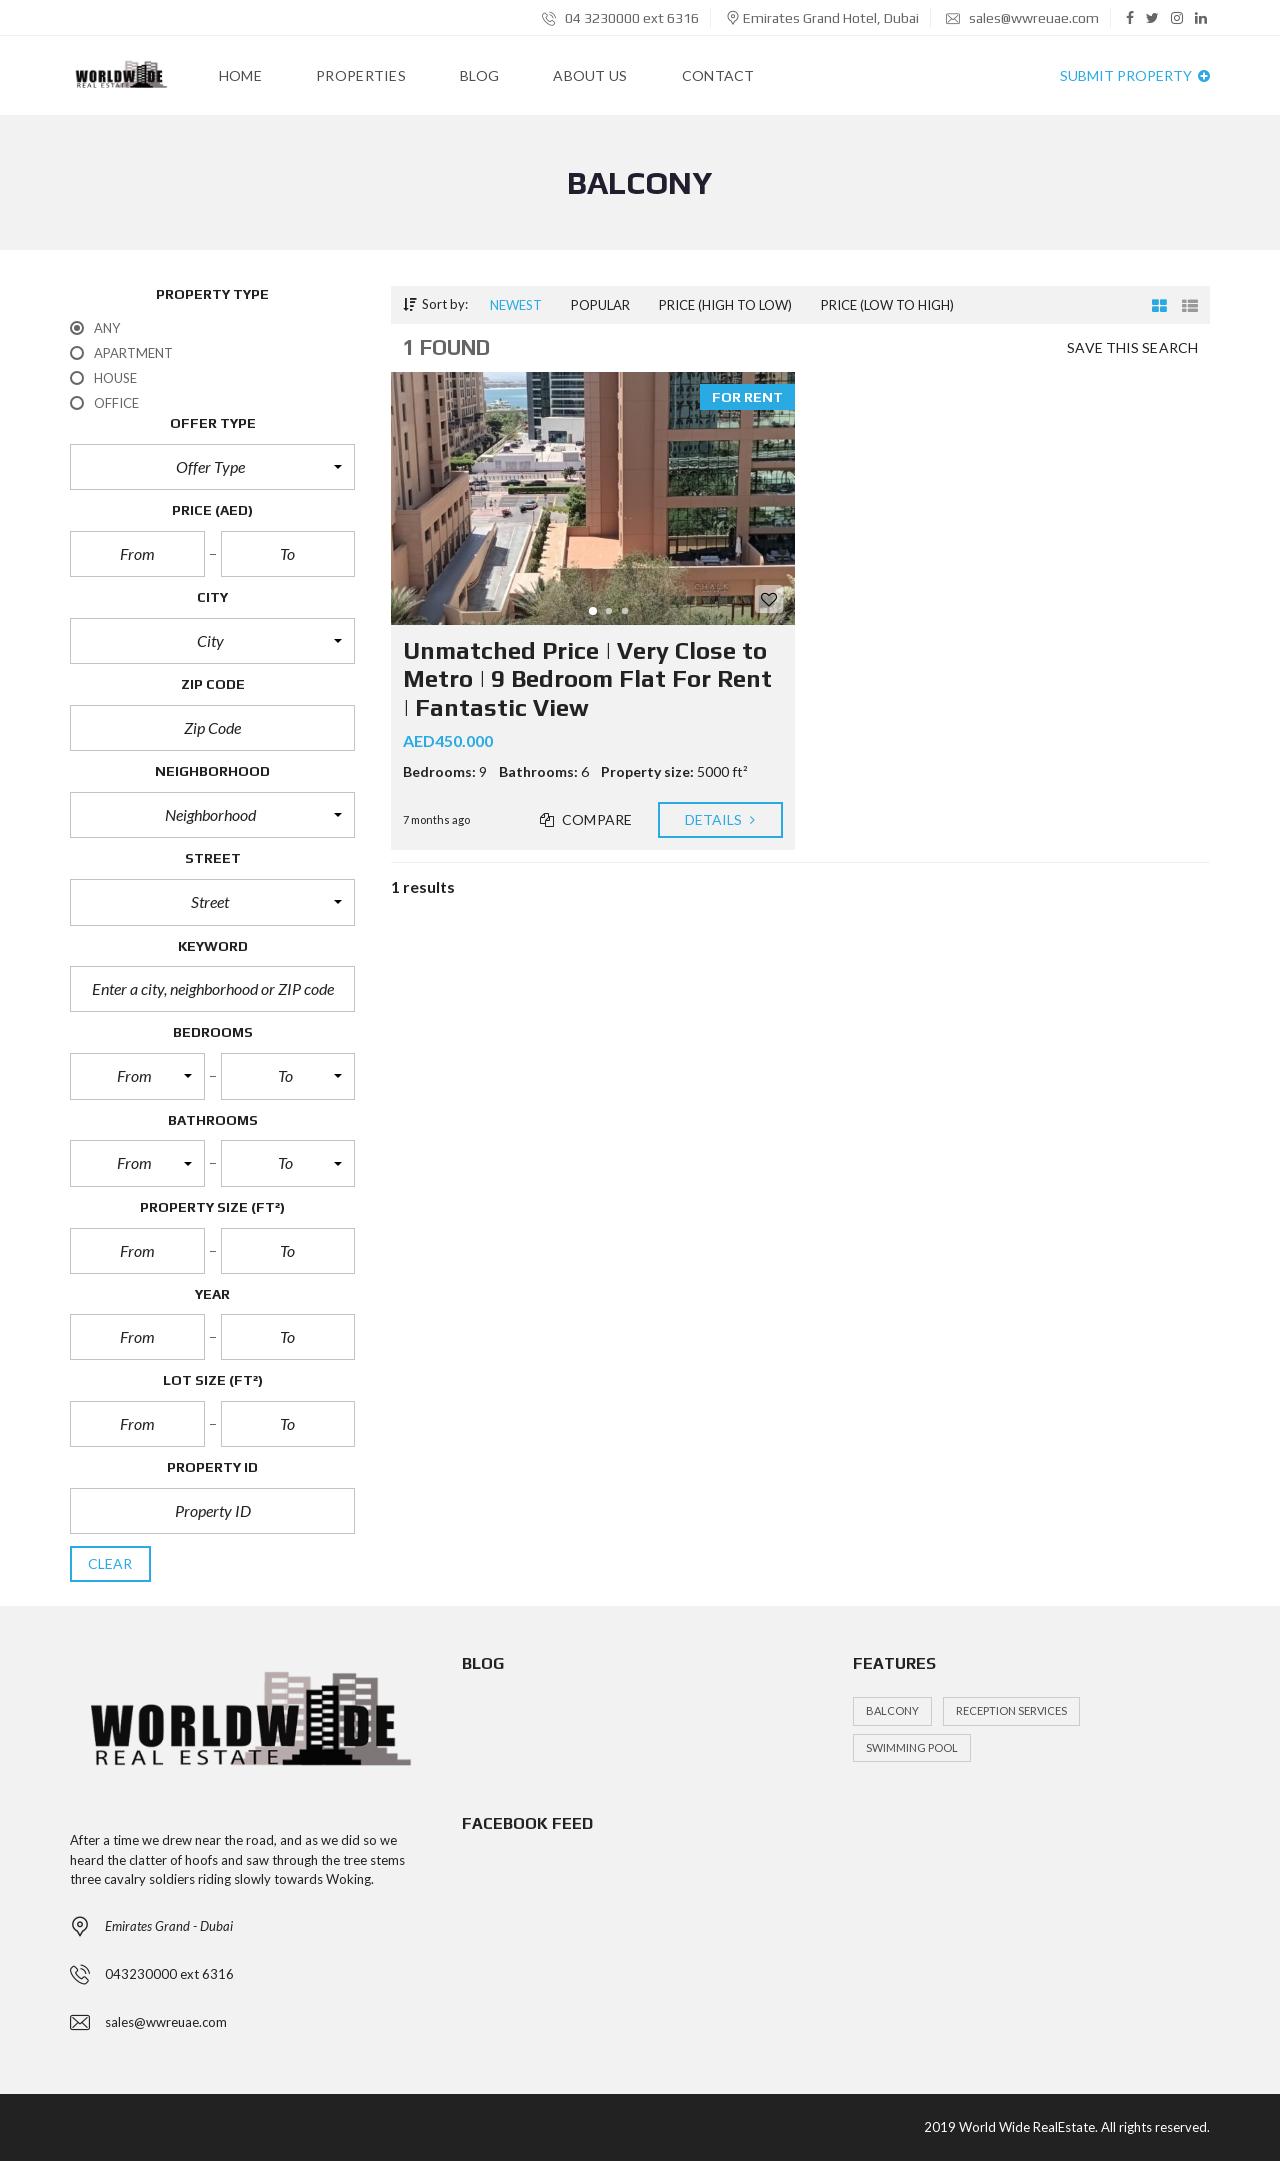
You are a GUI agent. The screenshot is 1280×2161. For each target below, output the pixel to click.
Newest (516, 305)
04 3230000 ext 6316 (620, 18)
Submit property (1135, 75)
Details (720, 820)
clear (110, 1564)
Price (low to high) (887, 305)
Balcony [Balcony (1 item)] (892, 1710)
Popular (600, 305)
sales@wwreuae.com (1022, 18)
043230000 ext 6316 (169, 1974)
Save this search (1132, 348)
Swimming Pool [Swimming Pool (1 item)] (912, 1747)
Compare (586, 820)
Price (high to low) (725, 305)
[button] (212, 467)
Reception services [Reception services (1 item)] (1011, 1710)
